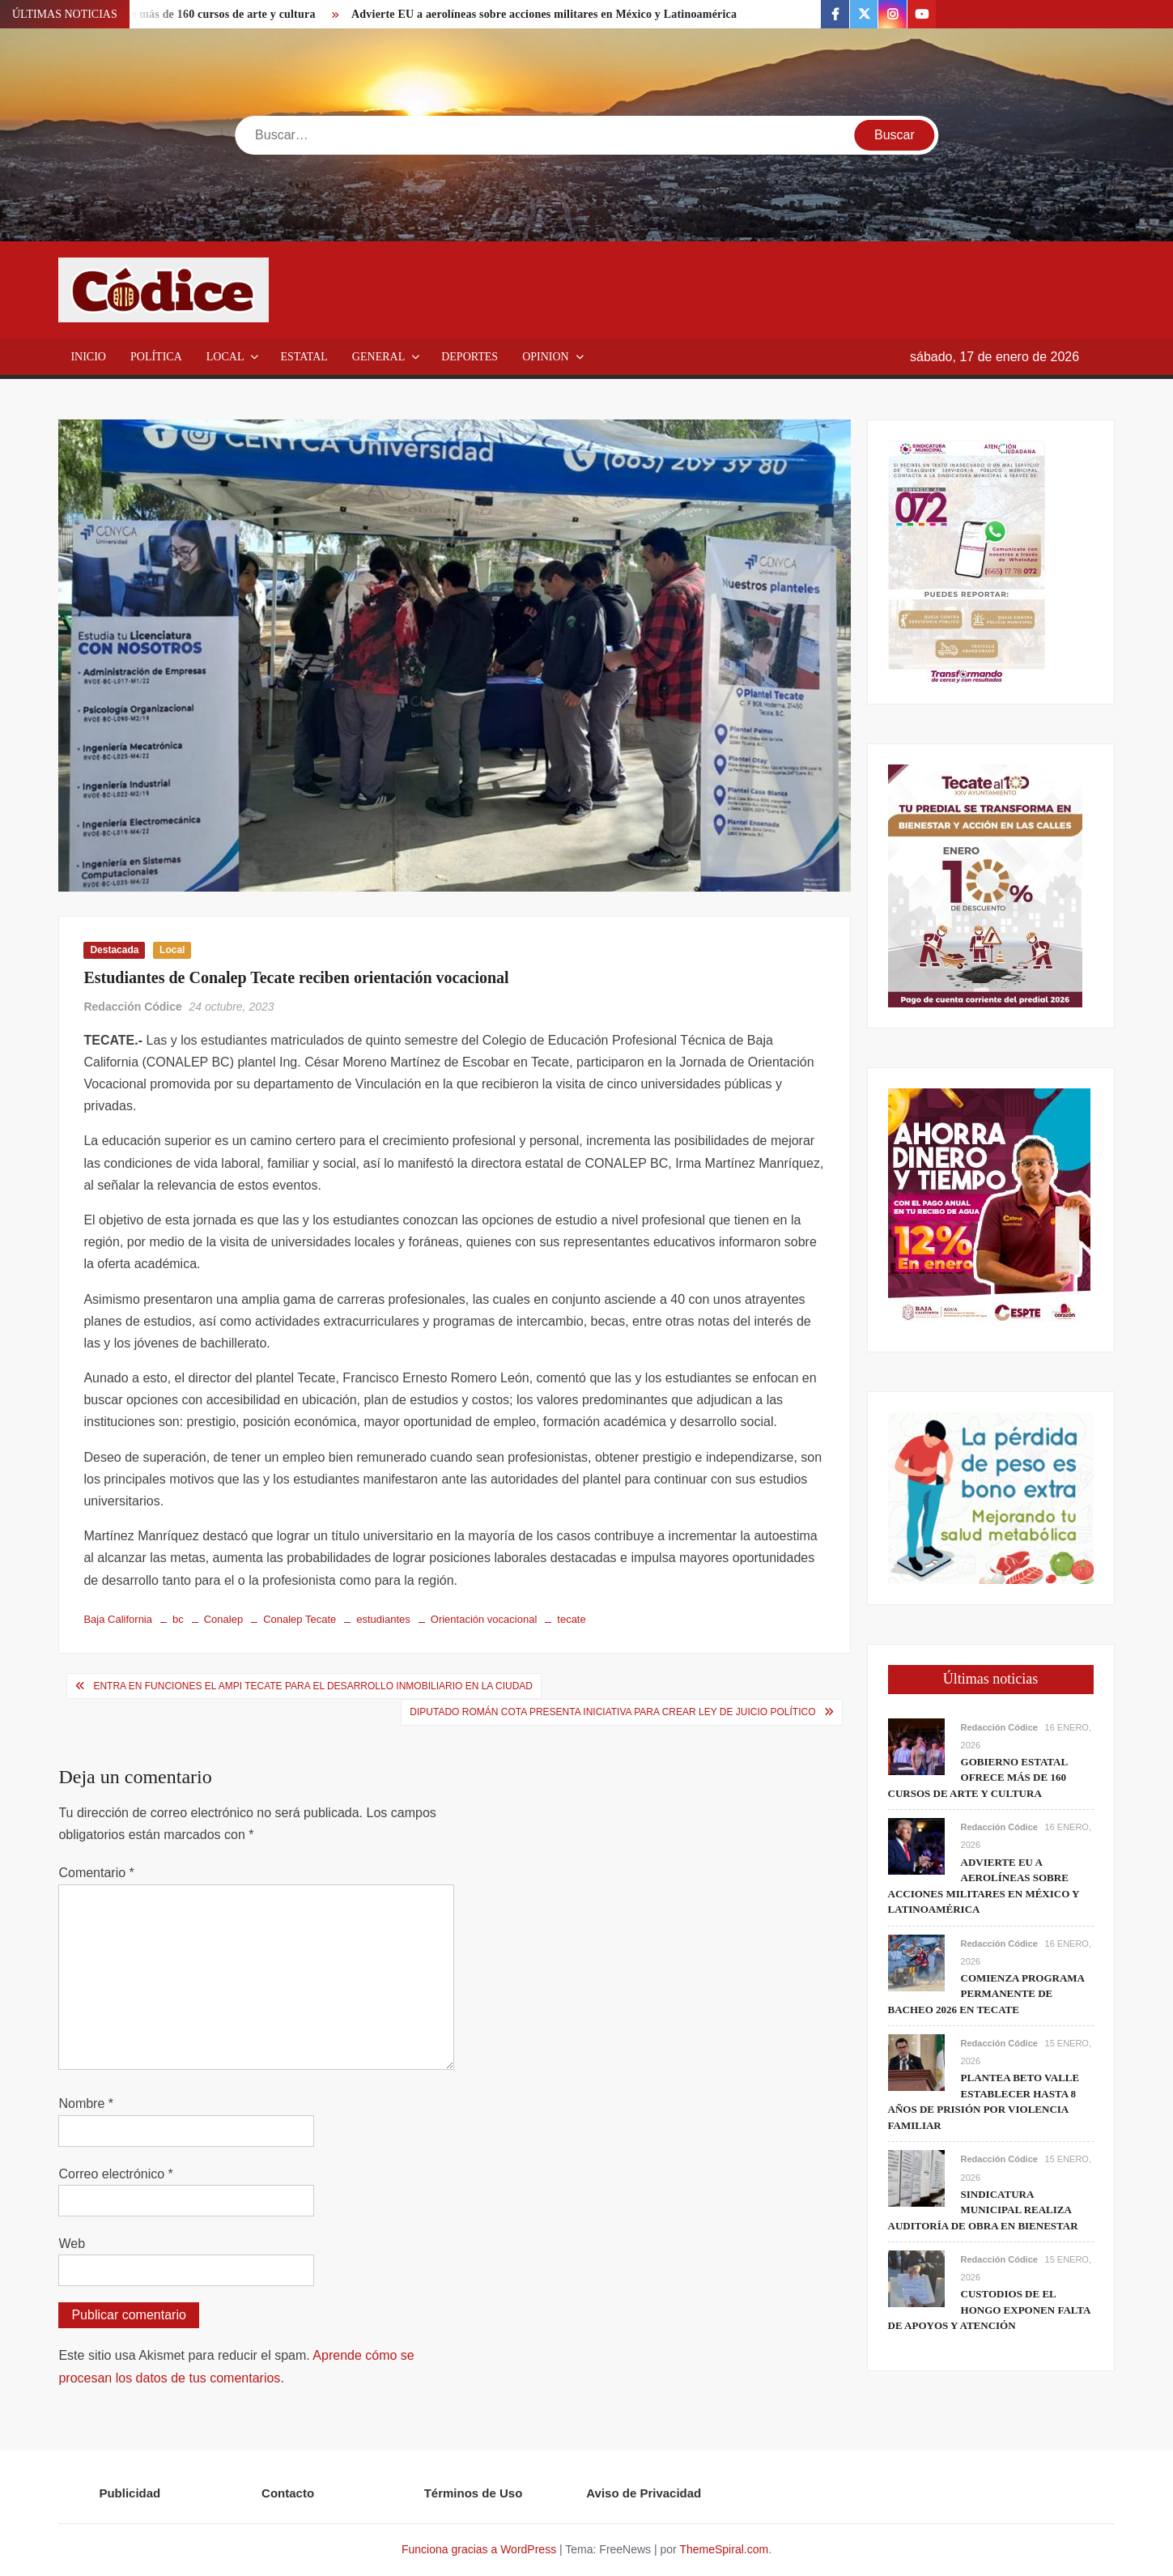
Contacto (287, 2493)
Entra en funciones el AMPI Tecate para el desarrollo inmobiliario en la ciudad (313, 1686)
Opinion (545, 357)
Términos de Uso (473, 2493)
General (378, 357)
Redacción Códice (132, 1006)
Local (225, 357)
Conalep (223, 1619)
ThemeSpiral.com (723, 2549)
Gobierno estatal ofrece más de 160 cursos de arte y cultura (978, 1777)
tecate (571, 1619)
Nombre (85, 2103)
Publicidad (129, 2493)
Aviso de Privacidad (643, 2493)
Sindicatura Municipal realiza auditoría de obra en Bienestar (983, 2210)
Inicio (88, 357)
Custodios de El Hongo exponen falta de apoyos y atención (989, 2309)
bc (178, 1619)
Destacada (114, 950)
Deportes (469, 357)
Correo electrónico (115, 2174)
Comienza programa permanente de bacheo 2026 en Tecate (986, 1994)
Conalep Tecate (299, 1619)
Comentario (96, 1873)
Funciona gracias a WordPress (479, 2549)
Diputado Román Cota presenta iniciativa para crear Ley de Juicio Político (612, 1712)
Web (71, 2243)
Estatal (303, 357)
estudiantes (383, 1619)
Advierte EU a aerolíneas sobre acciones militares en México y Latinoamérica (544, 14)
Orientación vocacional (484, 1619)
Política (156, 357)
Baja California (117, 1619)
